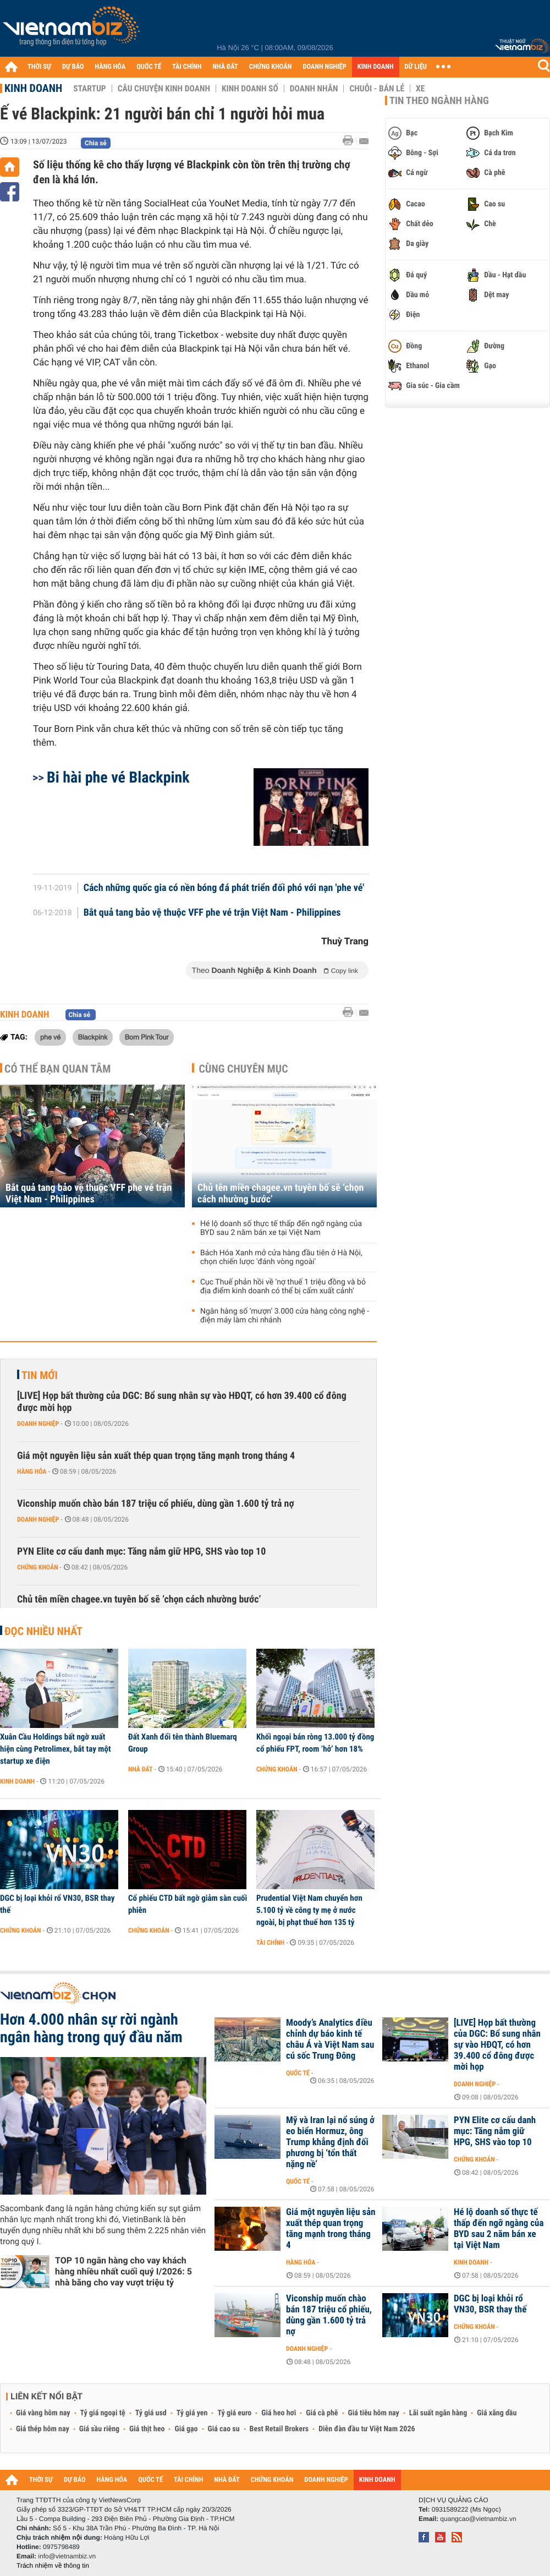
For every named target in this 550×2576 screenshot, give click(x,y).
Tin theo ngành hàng (439, 101)
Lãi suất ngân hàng (438, 2413)
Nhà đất (140, 1769)
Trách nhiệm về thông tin (52, 2565)
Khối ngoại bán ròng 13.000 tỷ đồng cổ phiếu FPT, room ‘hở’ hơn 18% (315, 1743)
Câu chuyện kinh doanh (164, 89)
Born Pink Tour (147, 1037)
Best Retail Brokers (279, 2429)
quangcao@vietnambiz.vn (478, 2519)
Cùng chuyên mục (243, 1068)
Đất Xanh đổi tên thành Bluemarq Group (182, 1743)
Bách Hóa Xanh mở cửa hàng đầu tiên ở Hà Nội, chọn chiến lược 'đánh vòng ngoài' (281, 1257)
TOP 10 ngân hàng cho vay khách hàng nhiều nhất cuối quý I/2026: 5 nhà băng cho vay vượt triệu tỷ (123, 2271)
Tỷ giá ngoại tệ (102, 2413)
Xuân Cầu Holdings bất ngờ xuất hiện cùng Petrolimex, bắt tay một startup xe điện (55, 1749)
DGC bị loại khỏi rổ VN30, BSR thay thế (57, 1904)
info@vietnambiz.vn (67, 2556)
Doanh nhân (314, 89)
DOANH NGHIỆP (324, 67)
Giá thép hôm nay (42, 2429)
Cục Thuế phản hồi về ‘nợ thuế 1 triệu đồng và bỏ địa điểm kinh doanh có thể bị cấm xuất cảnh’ (283, 1286)
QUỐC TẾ (148, 67)
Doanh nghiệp (38, 1424)
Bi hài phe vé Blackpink (118, 777)
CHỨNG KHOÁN (270, 67)
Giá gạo (185, 2429)
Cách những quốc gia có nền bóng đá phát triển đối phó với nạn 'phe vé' (224, 888)
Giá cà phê (322, 2413)
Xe (420, 89)
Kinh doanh (33, 88)
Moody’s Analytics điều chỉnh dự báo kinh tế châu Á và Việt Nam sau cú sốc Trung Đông (330, 2039)
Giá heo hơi (278, 2413)
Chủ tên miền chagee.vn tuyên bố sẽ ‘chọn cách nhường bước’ (280, 1193)
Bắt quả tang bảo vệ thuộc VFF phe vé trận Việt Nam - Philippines (212, 912)
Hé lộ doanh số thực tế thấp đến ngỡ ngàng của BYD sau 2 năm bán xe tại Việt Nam (281, 1228)
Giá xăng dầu (496, 2413)
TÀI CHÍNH (186, 67)
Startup (89, 89)
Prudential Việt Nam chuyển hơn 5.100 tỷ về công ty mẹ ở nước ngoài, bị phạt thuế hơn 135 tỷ (309, 1910)
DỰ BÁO (73, 67)
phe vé (50, 1037)
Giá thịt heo (146, 2429)
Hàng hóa (31, 1471)
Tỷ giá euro (234, 2413)
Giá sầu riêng (99, 2429)
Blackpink (93, 1037)
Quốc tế (298, 2073)
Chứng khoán (37, 1567)
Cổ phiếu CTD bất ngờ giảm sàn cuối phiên (187, 1904)
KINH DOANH (376, 67)
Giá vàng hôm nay (43, 2413)
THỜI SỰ (39, 67)
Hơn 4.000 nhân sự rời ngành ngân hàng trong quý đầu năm (91, 2028)
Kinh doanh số (250, 89)
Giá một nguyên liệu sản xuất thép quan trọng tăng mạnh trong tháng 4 (156, 1456)
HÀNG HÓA (110, 67)
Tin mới (39, 1375)
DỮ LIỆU (416, 67)
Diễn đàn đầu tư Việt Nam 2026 (366, 2429)
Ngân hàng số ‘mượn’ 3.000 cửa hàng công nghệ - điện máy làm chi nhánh (284, 1316)
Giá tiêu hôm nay (373, 2413)
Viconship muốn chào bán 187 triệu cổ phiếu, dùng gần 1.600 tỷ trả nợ (155, 1503)
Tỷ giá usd (151, 2413)
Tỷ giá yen (192, 2413)
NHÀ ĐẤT (225, 67)
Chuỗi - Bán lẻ (376, 89)
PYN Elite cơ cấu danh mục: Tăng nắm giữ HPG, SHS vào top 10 (141, 1551)
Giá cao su (224, 2429)
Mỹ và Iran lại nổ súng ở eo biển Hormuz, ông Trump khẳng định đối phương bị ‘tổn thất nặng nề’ (330, 2142)
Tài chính (270, 1942)
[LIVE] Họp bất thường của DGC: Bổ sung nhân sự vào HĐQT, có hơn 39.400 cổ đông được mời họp (181, 1402)
